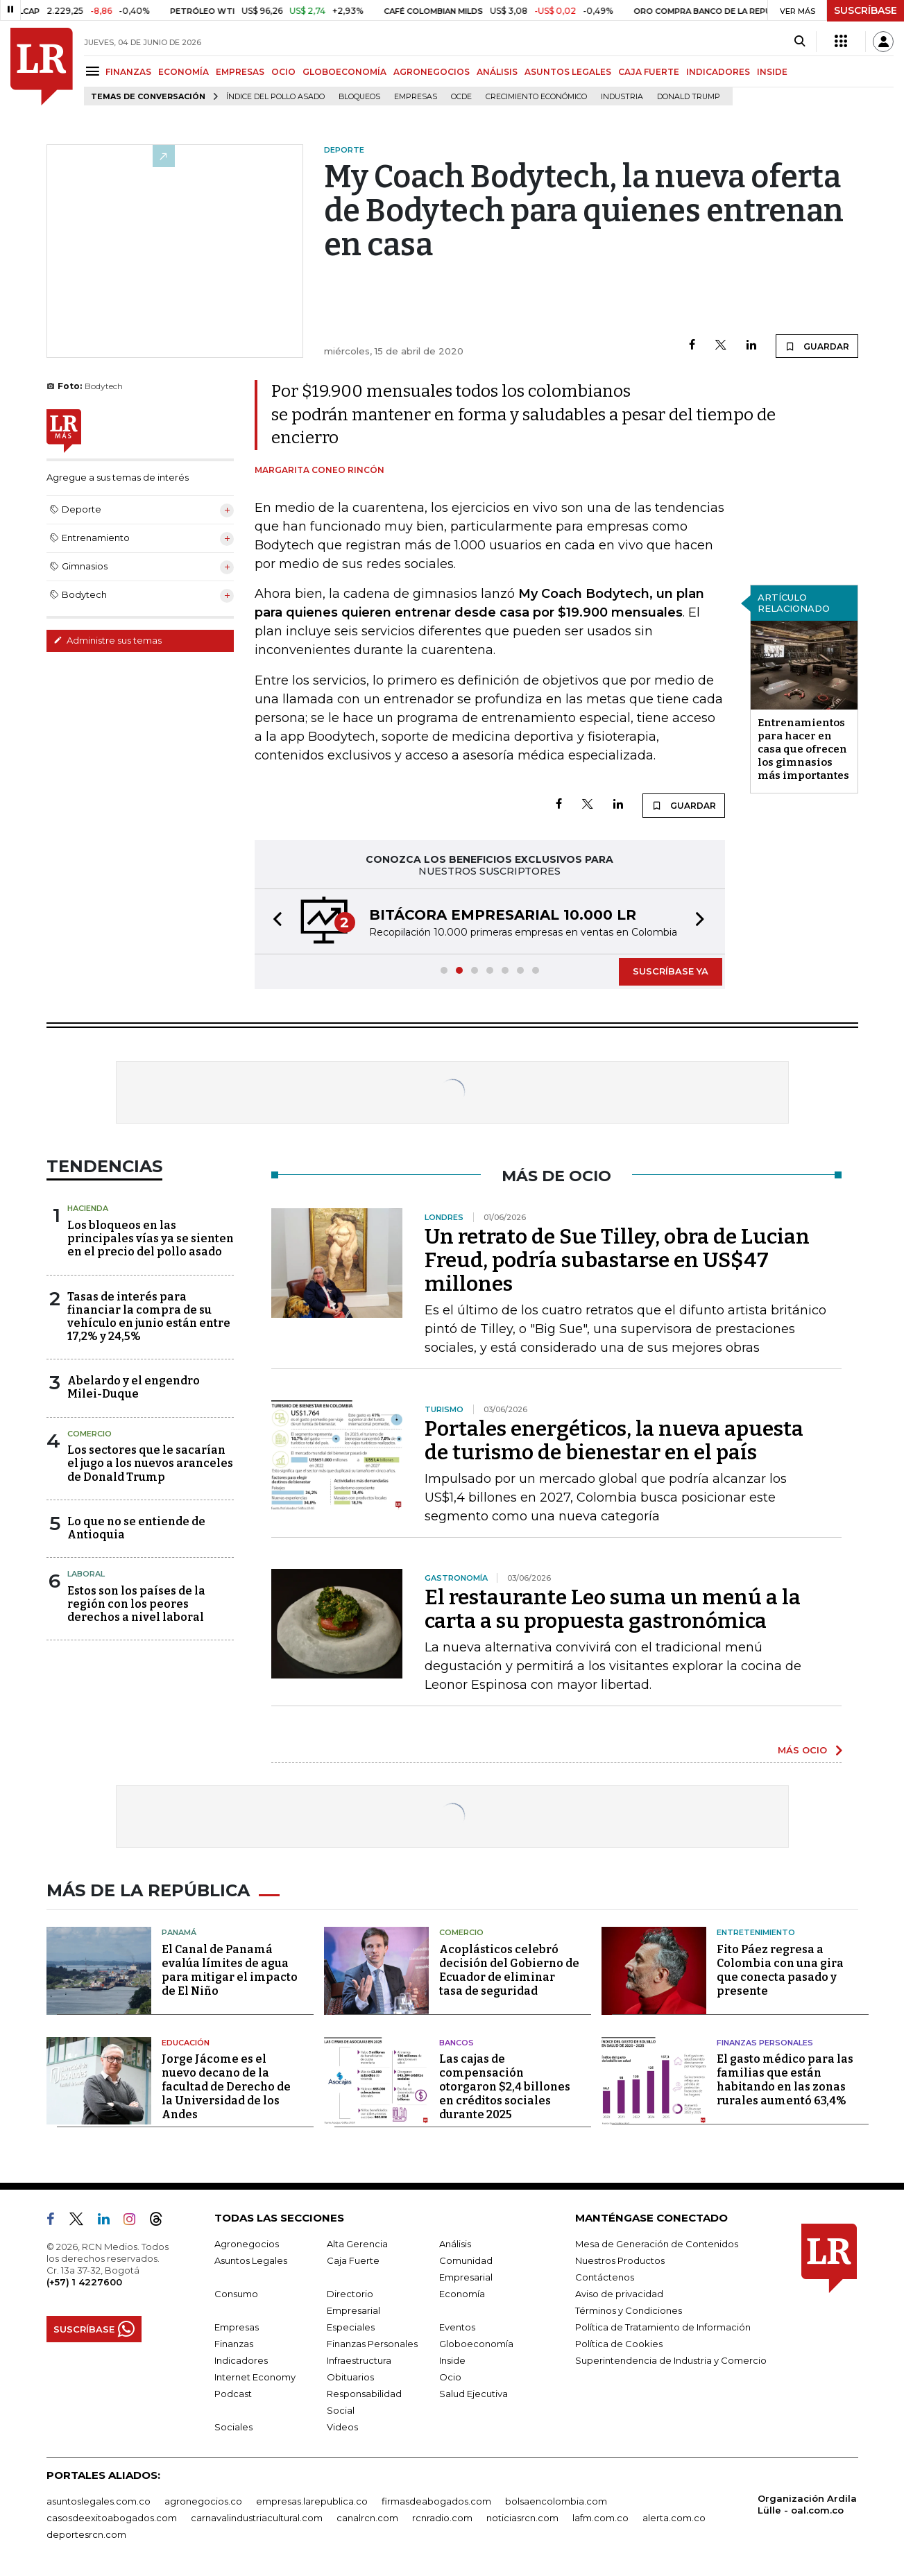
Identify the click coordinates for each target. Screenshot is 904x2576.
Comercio (89, 1434)
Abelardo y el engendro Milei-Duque (133, 1387)
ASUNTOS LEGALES (568, 72)
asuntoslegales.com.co (98, 2501)
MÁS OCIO (802, 1749)
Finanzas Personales (765, 2042)
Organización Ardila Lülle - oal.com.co (807, 2504)
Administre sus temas (107, 640)
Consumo (236, 2293)
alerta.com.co (674, 2517)
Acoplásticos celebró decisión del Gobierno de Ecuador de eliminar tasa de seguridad (509, 1970)
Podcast (233, 2393)
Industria (622, 96)
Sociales (233, 2426)
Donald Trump (688, 96)
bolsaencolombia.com (556, 2501)
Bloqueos (359, 96)
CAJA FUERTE (648, 72)
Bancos (456, 2042)
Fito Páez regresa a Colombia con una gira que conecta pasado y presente (780, 1970)
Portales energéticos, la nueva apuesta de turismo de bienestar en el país (614, 1440)
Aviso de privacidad (619, 2293)
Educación (186, 2042)
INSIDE (772, 72)
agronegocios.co (203, 2501)
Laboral (86, 1574)
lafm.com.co (600, 2517)
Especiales (351, 2327)
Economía (462, 2293)
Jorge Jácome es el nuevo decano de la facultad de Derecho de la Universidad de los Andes (226, 2086)
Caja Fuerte (353, 2260)
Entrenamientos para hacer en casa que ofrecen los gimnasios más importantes (803, 749)
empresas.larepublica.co (312, 2501)
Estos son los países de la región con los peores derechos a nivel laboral (136, 1604)
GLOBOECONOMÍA (344, 72)
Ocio (450, 2376)
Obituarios (350, 2376)
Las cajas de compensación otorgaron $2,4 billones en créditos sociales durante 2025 (504, 2086)
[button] (273, 921)
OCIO (283, 72)
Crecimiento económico (536, 96)
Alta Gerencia (357, 2243)
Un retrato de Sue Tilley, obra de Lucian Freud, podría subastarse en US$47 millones (617, 1260)
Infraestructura (359, 2360)
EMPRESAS (240, 72)
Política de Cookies (619, 2343)
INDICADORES (718, 72)
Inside (452, 2360)
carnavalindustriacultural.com (257, 2517)
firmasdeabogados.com (436, 2501)
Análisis (455, 2243)
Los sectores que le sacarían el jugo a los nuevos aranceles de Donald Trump (150, 1463)
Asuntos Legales (250, 2260)
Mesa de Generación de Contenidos (656, 2243)
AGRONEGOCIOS (431, 72)
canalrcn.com (367, 2517)
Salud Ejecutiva (473, 2393)
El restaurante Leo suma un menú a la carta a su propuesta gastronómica (613, 1609)
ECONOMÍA (183, 72)
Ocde (461, 96)
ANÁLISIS (497, 72)
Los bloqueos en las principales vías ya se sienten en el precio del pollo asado (150, 1238)
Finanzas (233, 2343)
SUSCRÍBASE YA (670, 971)
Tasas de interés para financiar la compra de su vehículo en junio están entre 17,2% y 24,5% (148, 1316)
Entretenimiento (756, 1932)
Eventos (457, 2327)
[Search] (799, 42)
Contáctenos (604, 2277)
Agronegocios (246, 2243)
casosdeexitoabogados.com (111, 2517)
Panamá (179, 1932)
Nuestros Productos (620, 2260)
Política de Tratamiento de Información (663, 2327)
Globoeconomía (476, 2343)
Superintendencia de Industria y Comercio (671, 2360)
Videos (342, 2426)
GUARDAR (817, 346)
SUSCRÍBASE (865, 10)
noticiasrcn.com (522, 2517)
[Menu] (94, 71)
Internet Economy (255, 2376)
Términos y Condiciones (628, 2310)
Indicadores (241, 2360)
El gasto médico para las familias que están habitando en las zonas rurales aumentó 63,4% (785, 2079)
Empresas (415, 96)
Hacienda (87, 1208)
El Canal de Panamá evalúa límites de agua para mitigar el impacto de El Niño (230, 1970)
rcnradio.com (442, 2517)
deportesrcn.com (86, 2534)
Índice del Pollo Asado (275, 96)
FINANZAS (128, 72)
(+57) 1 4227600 (84, 2281)
